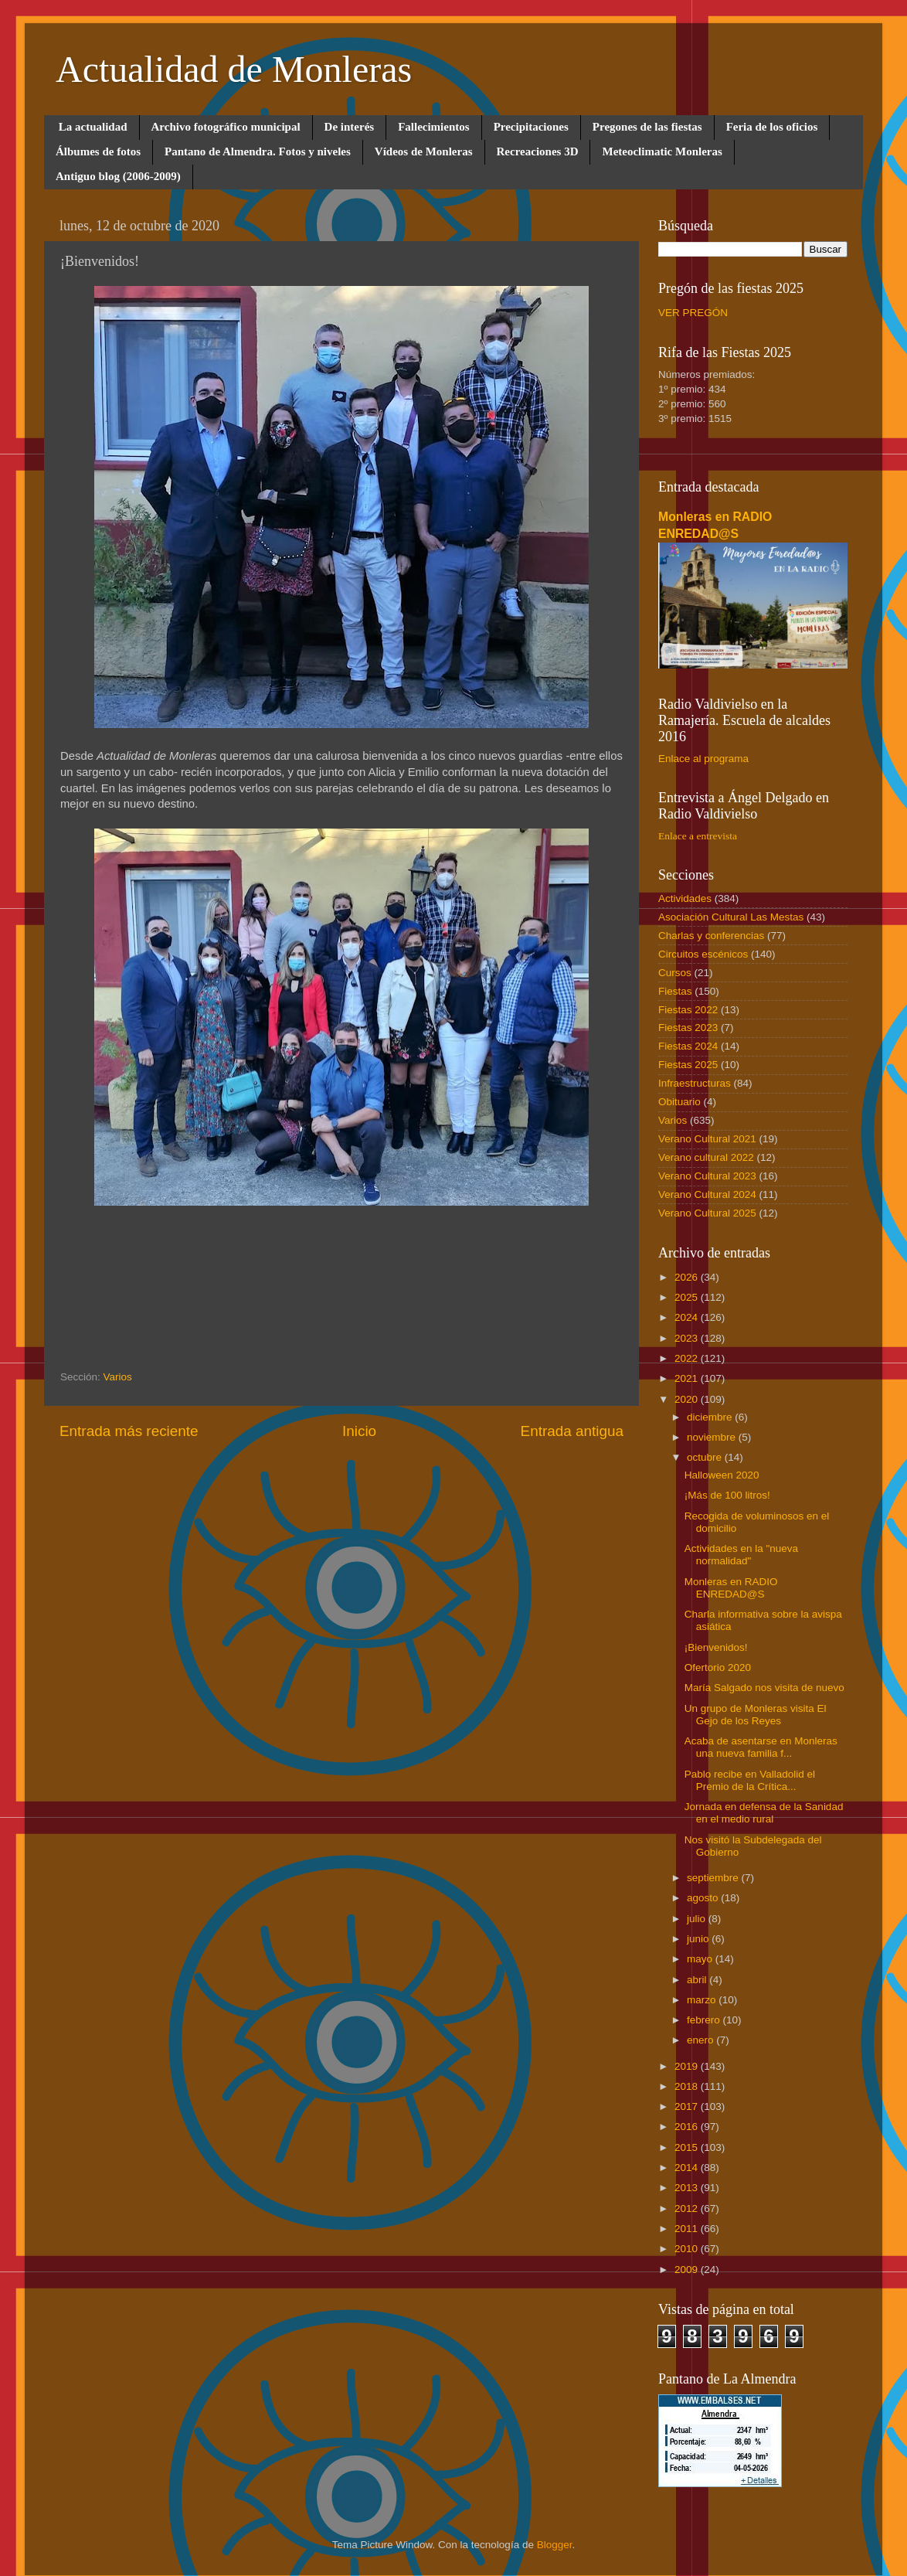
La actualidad (93, 127)
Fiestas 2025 (688, 1064)
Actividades (685, 898)
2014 (687, 2167)
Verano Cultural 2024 (707, 1194)
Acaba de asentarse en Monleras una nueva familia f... (760, 1747)
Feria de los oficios (772, 127)
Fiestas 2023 (688, 1027)
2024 (687, 1317)
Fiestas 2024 (688, 1046)
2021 (687, 1378)
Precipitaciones (531, 127)
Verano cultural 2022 (706, 1157)
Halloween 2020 (721, 1475)
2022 (687, 1358)
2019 (687, 2066)
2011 (687, 2228)
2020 (687, 1399)
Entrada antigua (572, 1431)
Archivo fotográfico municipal (226, 127)
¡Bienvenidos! (716, 1647)
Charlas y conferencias (711, 935)
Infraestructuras (694, 1083)
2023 (687, 1338)
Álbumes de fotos (98, 151)
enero (701, 2040)
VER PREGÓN (693, 312)
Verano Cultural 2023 (707, 1176)
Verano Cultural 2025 (707, 1213)
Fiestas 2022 (688, 1010)
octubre (706, 1457)
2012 (687, 2208)
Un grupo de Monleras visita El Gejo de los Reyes (755, 1715)
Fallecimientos (433, 127)
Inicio (359, 1431)
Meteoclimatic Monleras (662, 151)
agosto (704, 1898)
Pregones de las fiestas (647, 127)
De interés (349, 127)
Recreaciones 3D (538, 151)
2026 (687, 1277)
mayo (701, 1959)
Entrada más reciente (129, 1431)
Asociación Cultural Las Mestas (730, 917)
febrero (705, 2020)
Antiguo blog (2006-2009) (118, 176)
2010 (687, 2248)
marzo (702, 2000)
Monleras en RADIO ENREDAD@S (731, 1588)
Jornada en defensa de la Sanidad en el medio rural (764, 1813)
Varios (118, 1377)
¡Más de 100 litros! (727, 1495)
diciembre (711, 1417)
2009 (687, 2269)
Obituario (679, 1102)
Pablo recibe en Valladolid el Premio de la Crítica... (749, 1780)
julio (697, 1918)
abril (698, 1980)
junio (699, 1939)
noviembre (713, 1437)
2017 (687, 2106)
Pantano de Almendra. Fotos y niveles (258, 151)
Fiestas (675, 991)
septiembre (714, 1878)
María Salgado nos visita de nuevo (764, 1687)
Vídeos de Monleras (424, 151)
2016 (687, 2126)
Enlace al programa (703, 758)
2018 (687, 2086)
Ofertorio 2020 (717, 1667)
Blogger (554, 2544)
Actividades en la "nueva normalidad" (741, 1555)
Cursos (674, 972)
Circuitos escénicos (703, 954)
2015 (687, 2147)
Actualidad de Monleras (234, 69)
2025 (687, 1297)
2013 (687, 2187)
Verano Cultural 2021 (707, 1139)
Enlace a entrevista (697, 836)
